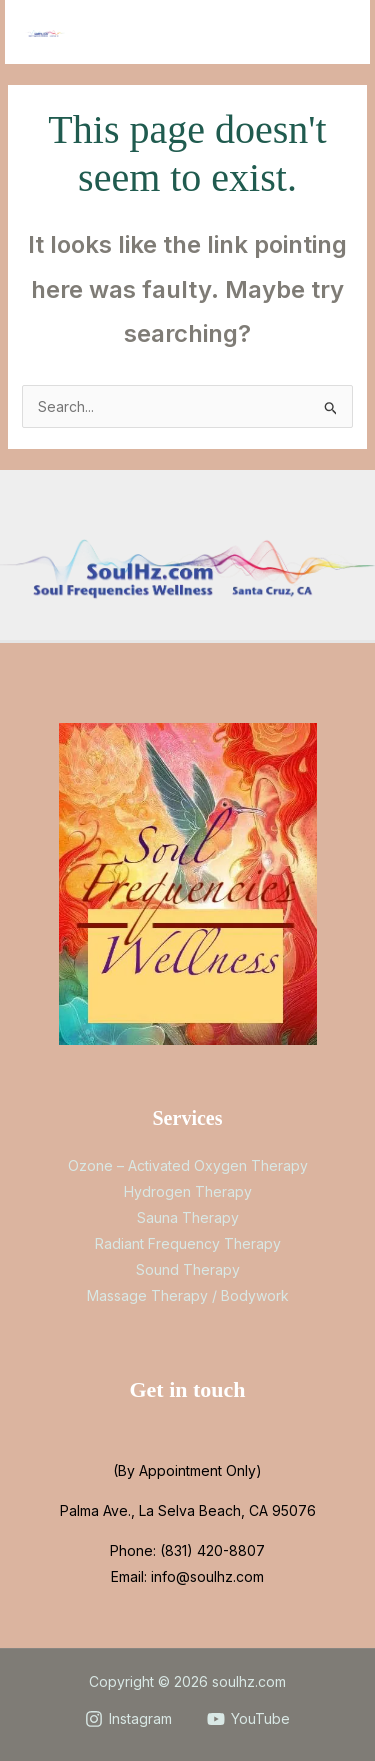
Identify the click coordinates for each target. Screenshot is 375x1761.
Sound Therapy (188, 1269)
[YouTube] (249, 1719)
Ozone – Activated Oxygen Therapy (188, 1165)
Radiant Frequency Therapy (188, 1243)
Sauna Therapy (188, 1217)
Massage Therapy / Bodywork (188, 1295)
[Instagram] (128, 1719)
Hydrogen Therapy (188, 1191)
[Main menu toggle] (329, 32)
